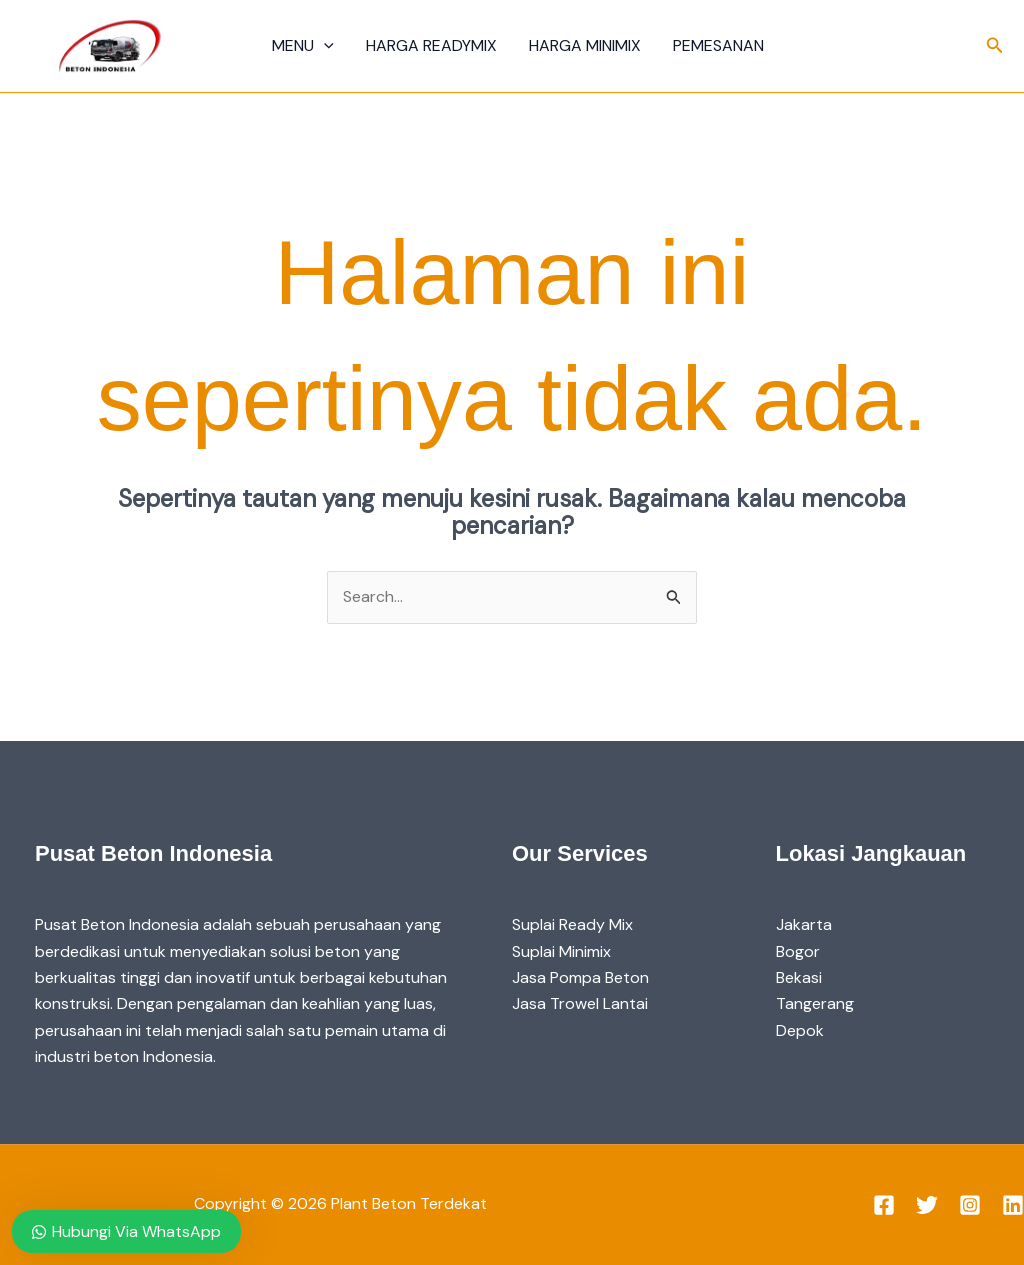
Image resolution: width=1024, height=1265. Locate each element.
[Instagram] (970, 1205)
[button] (995, 46)
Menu (303, 46)
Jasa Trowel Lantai (580, 1003)
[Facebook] (884, 1205)
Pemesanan (718, 45)
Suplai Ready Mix (572, 924)
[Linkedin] (1013, 1205)
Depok (800, 1030)
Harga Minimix (585, 45)
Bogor (798, 951)
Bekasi (799, 977)
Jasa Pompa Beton (580, 977)
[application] (324, 46)
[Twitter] (927, 1205)
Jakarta (804, 924)
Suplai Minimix (561, 951)
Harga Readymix (431, 45)
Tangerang (815, 1003)
